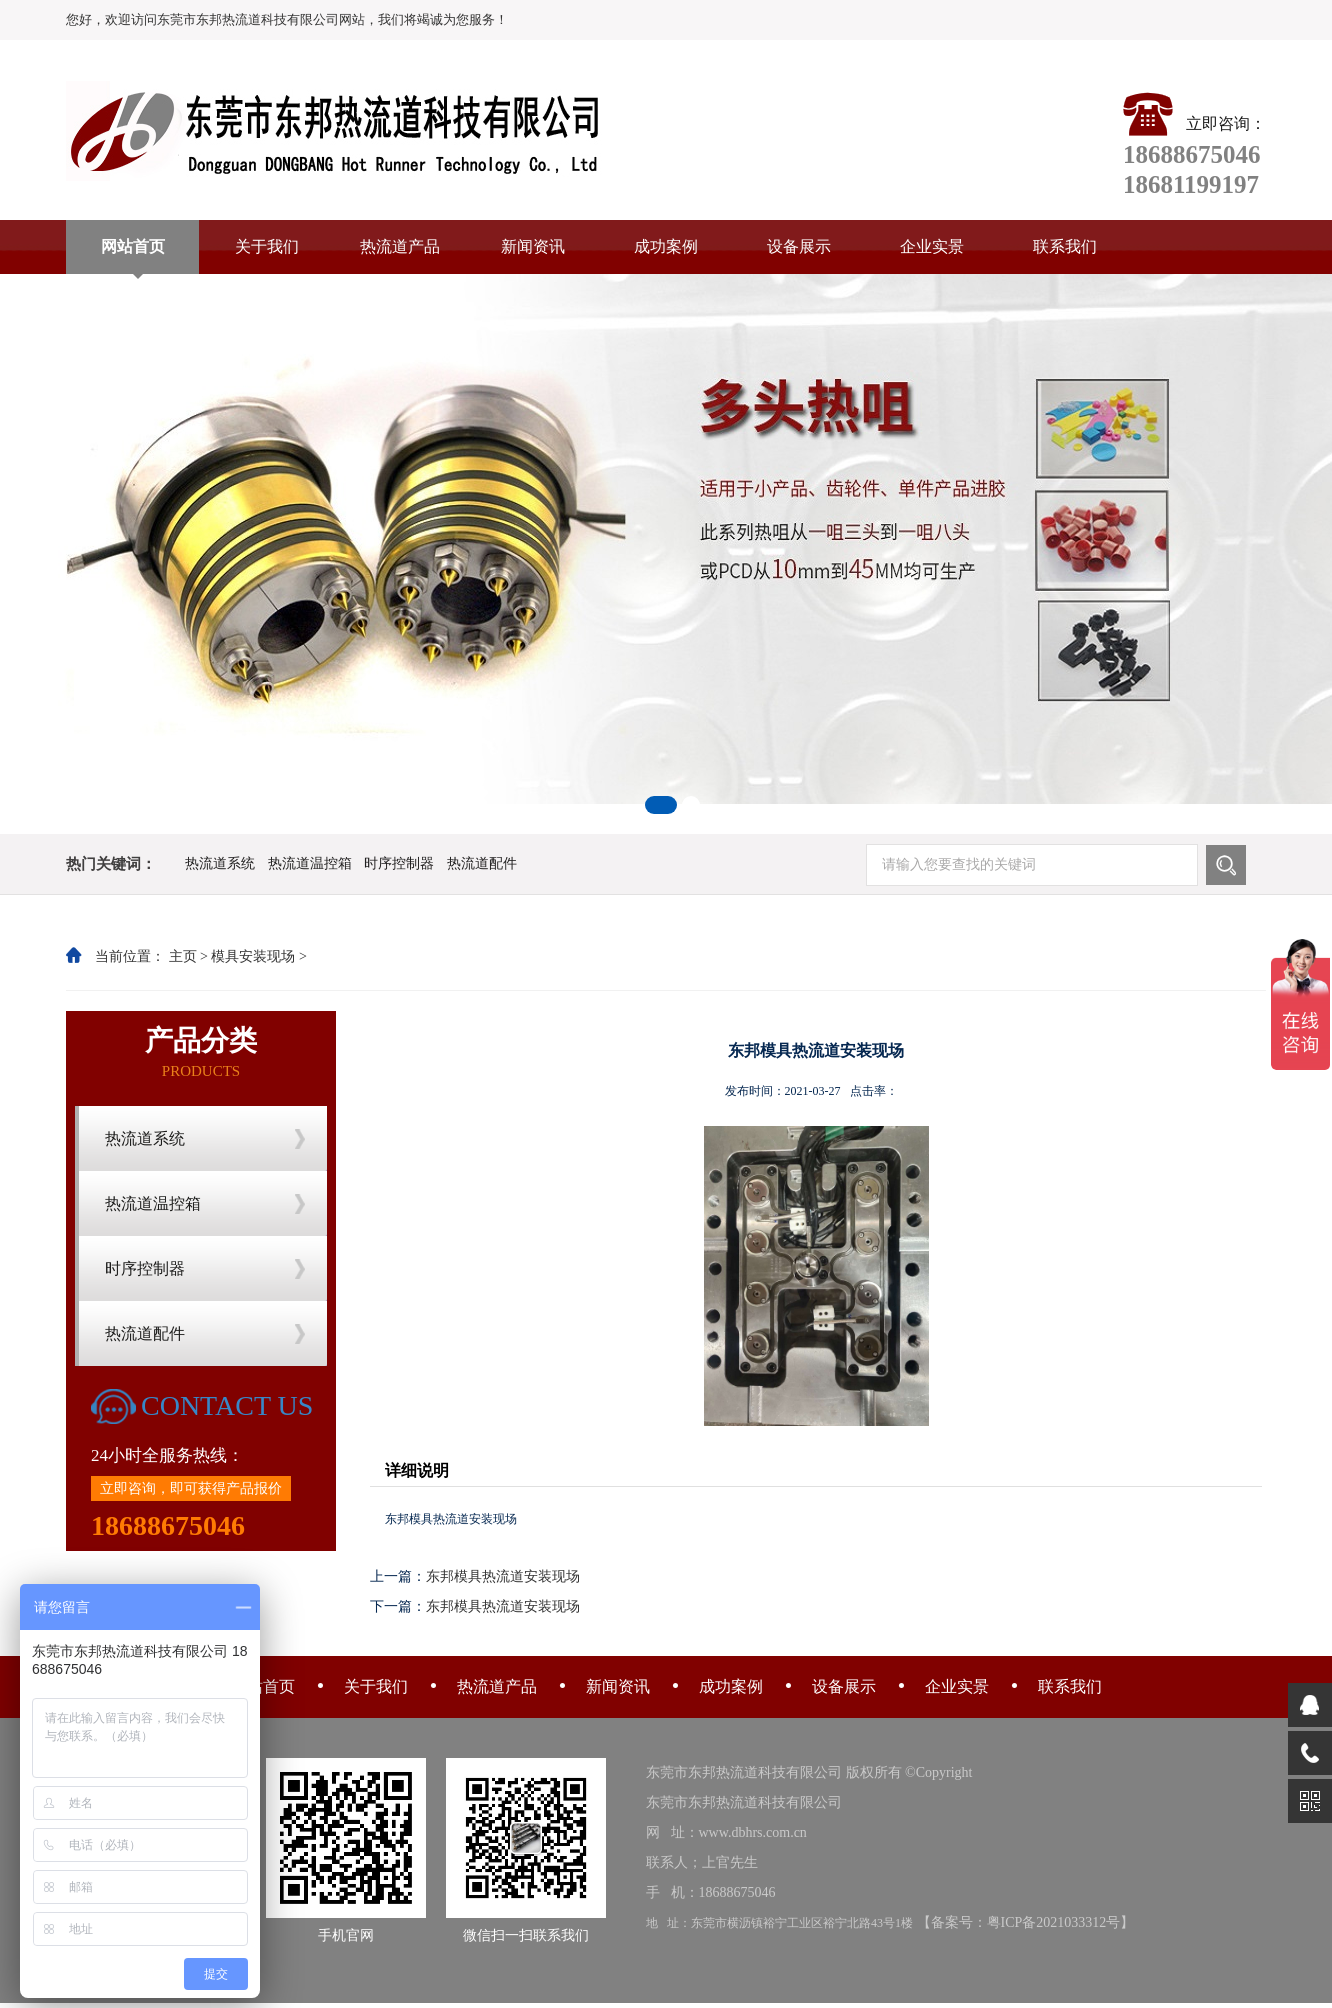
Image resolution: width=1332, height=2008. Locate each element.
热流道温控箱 (310, 863)
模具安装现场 (253, 956)
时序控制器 (399, 863)
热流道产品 (400, 246)
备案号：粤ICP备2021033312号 (1026, 1922)
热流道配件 (482, 863)
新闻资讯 (533, 246)
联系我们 (1065, 246)
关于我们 (267, 246)
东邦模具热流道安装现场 (503, 1576)
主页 (183, 956)
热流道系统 (220, 863)
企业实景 (932, 246)
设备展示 (799, 246)
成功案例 (666, 246)
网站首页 (133, 246)
